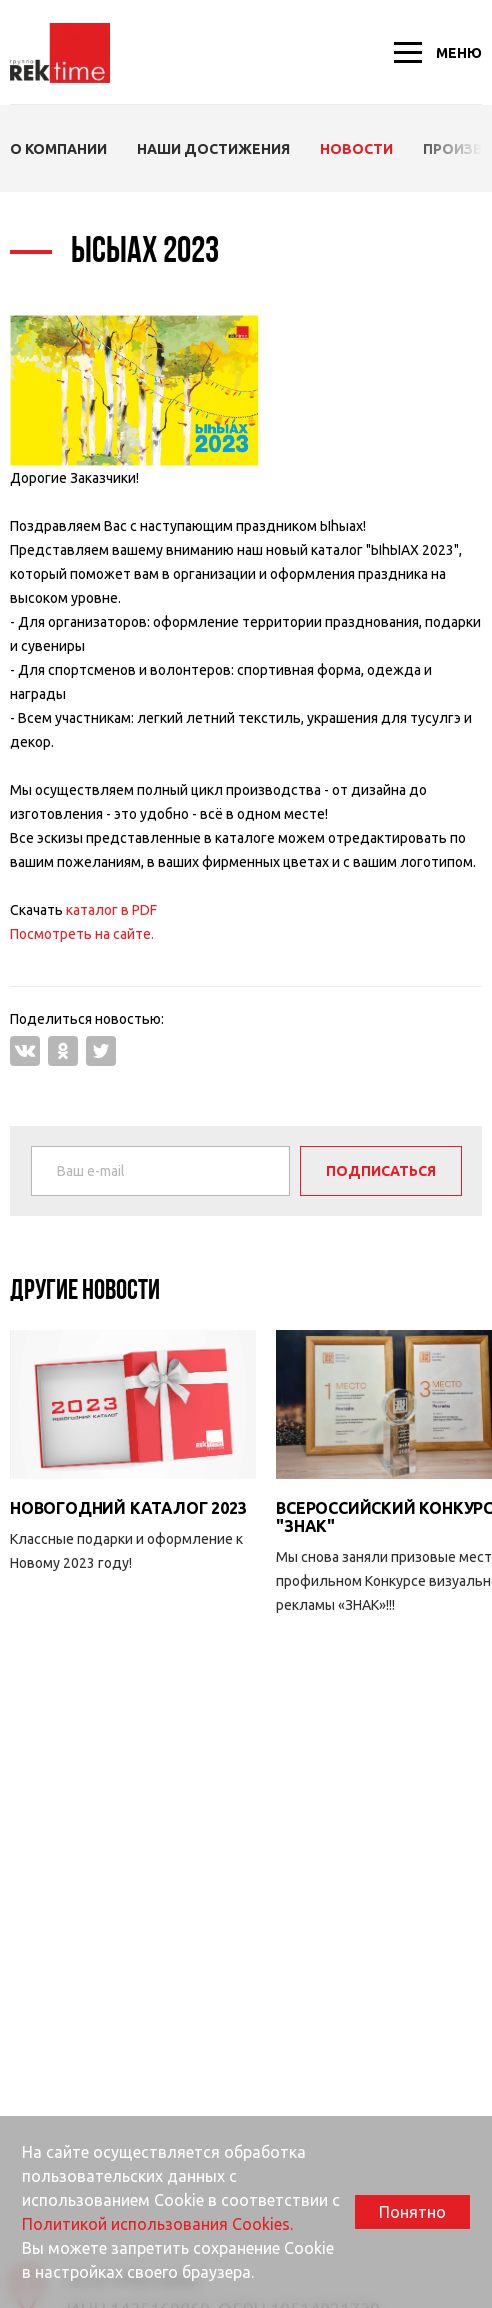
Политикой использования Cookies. (157, 2224)
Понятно (412, 2212)
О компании (58, 149)
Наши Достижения (213, 149)
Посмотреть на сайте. (82, 934)
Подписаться (381, 1171)
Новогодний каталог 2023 (128, 1508)
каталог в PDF (111, 910)
